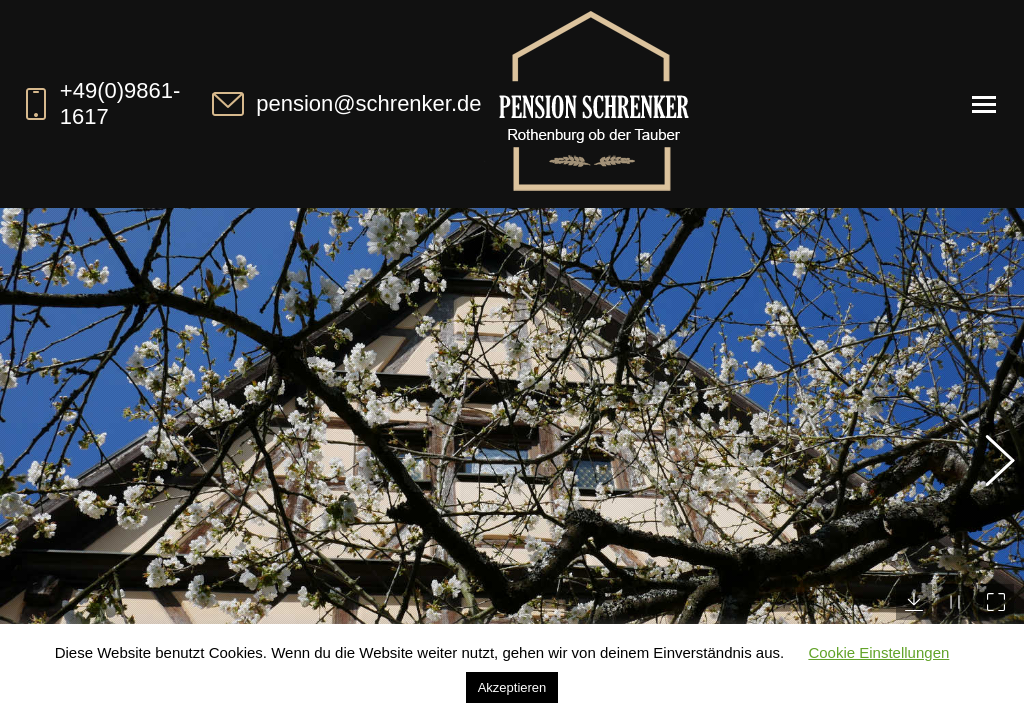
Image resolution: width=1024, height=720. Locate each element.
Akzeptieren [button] (512, 687)
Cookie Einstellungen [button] (878, 652)
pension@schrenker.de (344, 104)
